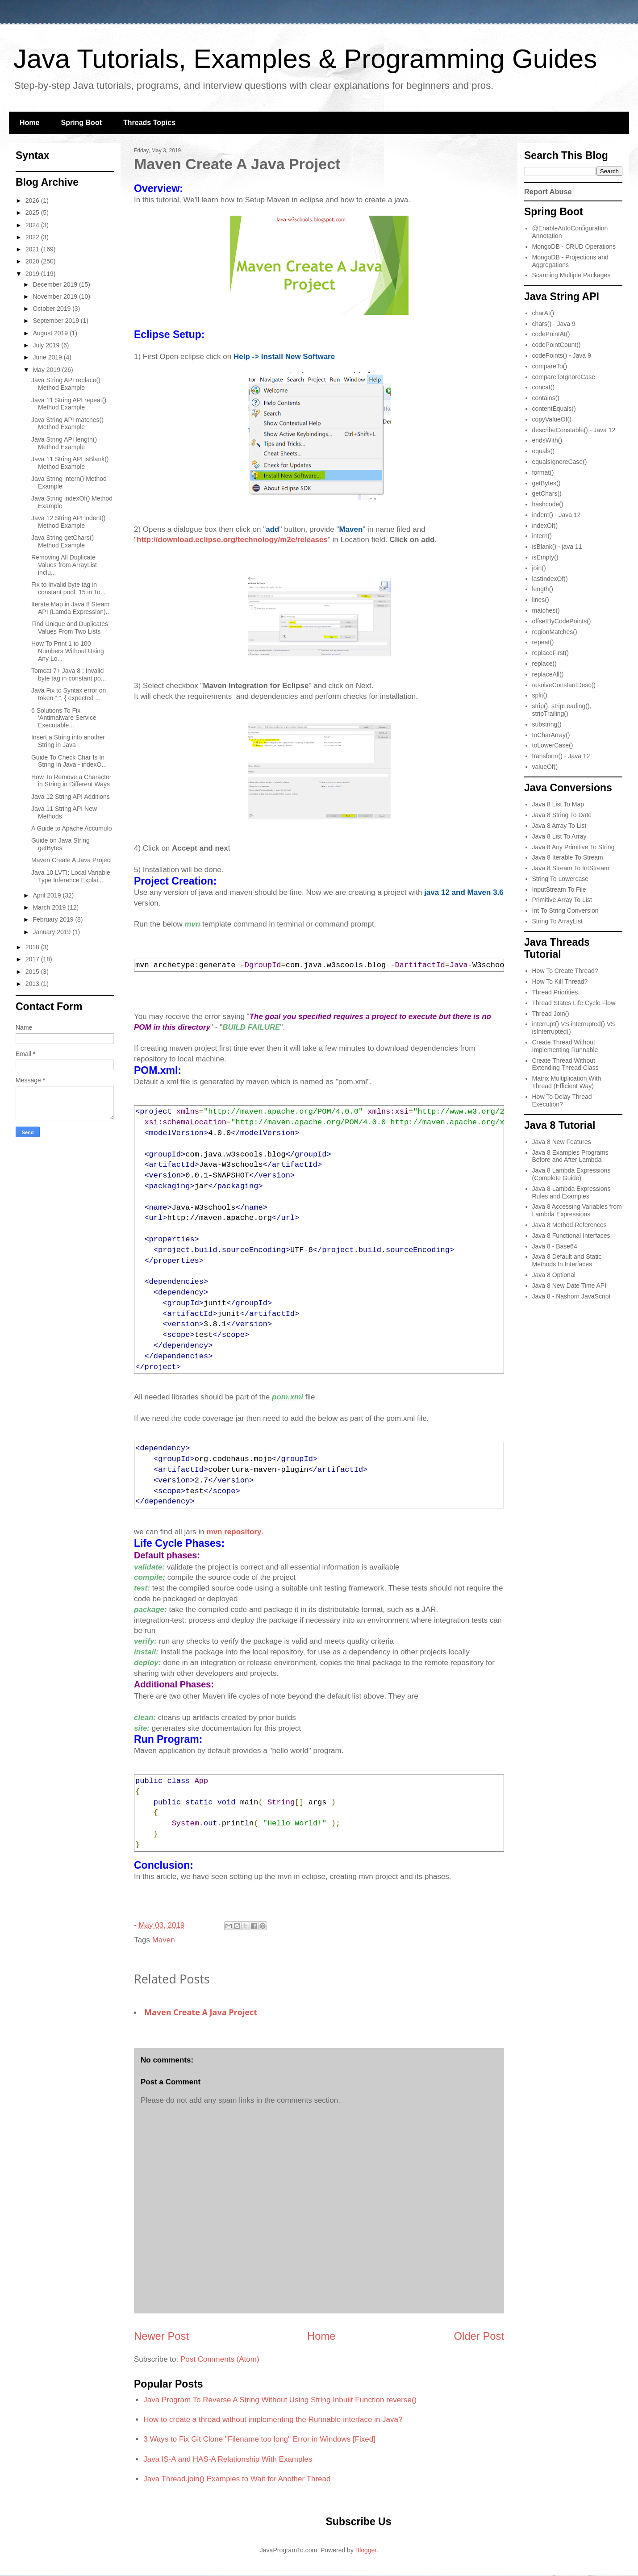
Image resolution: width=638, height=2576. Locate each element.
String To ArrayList (557, 921)
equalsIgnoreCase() (559, 461)
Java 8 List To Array (559, 836)
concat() (543, 387)
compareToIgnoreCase (564, 376)
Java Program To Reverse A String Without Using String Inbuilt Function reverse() (280, 2400)
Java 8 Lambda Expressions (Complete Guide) (571, 1174)
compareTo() (549, 366)
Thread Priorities (555, 992)
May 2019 (47, 369)
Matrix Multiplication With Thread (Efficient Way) (566, 1082)
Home (29, 122)
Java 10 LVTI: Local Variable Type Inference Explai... (70, 876)
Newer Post (161, 2336)
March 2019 (50, 907)
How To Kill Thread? (560, 981)
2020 (33, 261)
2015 (33, 971)
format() (543, 472)
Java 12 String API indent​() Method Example (68, 521)
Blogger (365, 2550)
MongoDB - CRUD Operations (574, 246)
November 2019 (56, 296)
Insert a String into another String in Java (68, 741)
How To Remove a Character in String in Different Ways (71, 780)
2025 (33, 212)
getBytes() (546, 483)
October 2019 (52, 308)
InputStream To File (559, 889)
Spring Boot (81, 122)
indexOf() (545, 525)
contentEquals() (554, 408)
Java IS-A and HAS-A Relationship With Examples (227, 2459)
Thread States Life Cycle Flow (574, 1002)
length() (542, 589)
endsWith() (547, 440)
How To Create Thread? (565, 970)
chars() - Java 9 (553, 323)
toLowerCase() (552, 745)
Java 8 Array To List (559, 825)
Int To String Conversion (565, 910)
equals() (543, 451)
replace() (544, 663)
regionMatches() (554, 631)
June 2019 (48, 357)
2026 (33, 200)
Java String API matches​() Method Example (67, 423)
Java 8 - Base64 (554, 1246)
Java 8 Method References (569, 1224)
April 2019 (48, 895)
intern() (542, 535)
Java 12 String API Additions (70, 796)
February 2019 (54, 919)
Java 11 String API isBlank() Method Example (70, 462)
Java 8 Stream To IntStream (570, 868)
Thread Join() (550, 1013)
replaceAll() (548, 674)
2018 (33, 947)
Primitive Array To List (562, 899)
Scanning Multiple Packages (571, 275)
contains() (545, 397)
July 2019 (47, 345)
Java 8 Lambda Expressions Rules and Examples (571, 1192)
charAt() (543, 313)
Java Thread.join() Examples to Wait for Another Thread (236, 2479)
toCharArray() (551, 735)
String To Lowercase (560, 878)
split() (539, 695)
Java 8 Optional (553, 1274)
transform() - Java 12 (561, 756)
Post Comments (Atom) (219, 2359)
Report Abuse (548, 192)
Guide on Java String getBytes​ (60, 844)
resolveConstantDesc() (564, 685)
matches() (546, 610)
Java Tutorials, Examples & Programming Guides (305, 59)
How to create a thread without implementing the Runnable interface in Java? (272, 2419)
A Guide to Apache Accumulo (71, 828)
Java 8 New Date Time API (569, 1285)
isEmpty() (545, 557)
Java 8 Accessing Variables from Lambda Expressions (577, 1210)
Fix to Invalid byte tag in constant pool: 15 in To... (68, 588)
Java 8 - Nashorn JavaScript (571, 1296)
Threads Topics (149, 122)
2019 (33, 273)
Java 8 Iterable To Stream (567, 857)
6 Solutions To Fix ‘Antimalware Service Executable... (63, 718)
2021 (33, 249)
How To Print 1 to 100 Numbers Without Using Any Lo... (67, 651)
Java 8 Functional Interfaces (571, 1235)
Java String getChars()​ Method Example (62, 541)
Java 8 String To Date (562, 814)
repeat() (543, 642)
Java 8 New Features (561, 1141)
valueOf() (545, 766)
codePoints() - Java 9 (561, 355)
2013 (33, 983)
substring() (547, 724)
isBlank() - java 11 (557, 546)
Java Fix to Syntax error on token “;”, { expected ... (68, 694)
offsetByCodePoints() (561, 621)
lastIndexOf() (550, 578)
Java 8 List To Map (558, 804)
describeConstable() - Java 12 (574, 430)
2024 (33, 225)
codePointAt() (551, 334)
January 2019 (52, 931)
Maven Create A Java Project (200, 2012)
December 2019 (56, 284)
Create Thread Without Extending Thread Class (565, 1064)
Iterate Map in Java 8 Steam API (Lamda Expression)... (71, 608)
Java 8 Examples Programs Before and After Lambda (570, 1156)
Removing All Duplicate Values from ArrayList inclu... (64, 565)
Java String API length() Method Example (64, 443)
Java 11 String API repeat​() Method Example (68, 404)
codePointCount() (556, 344)
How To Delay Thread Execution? (562, 1100)
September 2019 (56, 320)
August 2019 (51, 333)
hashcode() (547, 504)
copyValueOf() (551, 419)
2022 (33, 237)
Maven (163, 1940)
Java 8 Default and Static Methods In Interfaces (567, 1260)
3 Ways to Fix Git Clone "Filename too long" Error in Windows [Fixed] (259, 2439)
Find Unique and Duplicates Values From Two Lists (69, 627)
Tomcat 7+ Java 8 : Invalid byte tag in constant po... (68, 674)
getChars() (547, 493)
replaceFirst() (550, 652)
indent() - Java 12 (556, 514)
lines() (540, 599)
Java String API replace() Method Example (65, 383)
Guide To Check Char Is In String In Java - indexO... (69, 761)
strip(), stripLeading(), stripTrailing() (562, 709)
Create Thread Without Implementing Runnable (565, 1046)
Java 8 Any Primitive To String (573, 847)
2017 (33, 959)
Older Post (479, 2336)
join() (539, 568)
